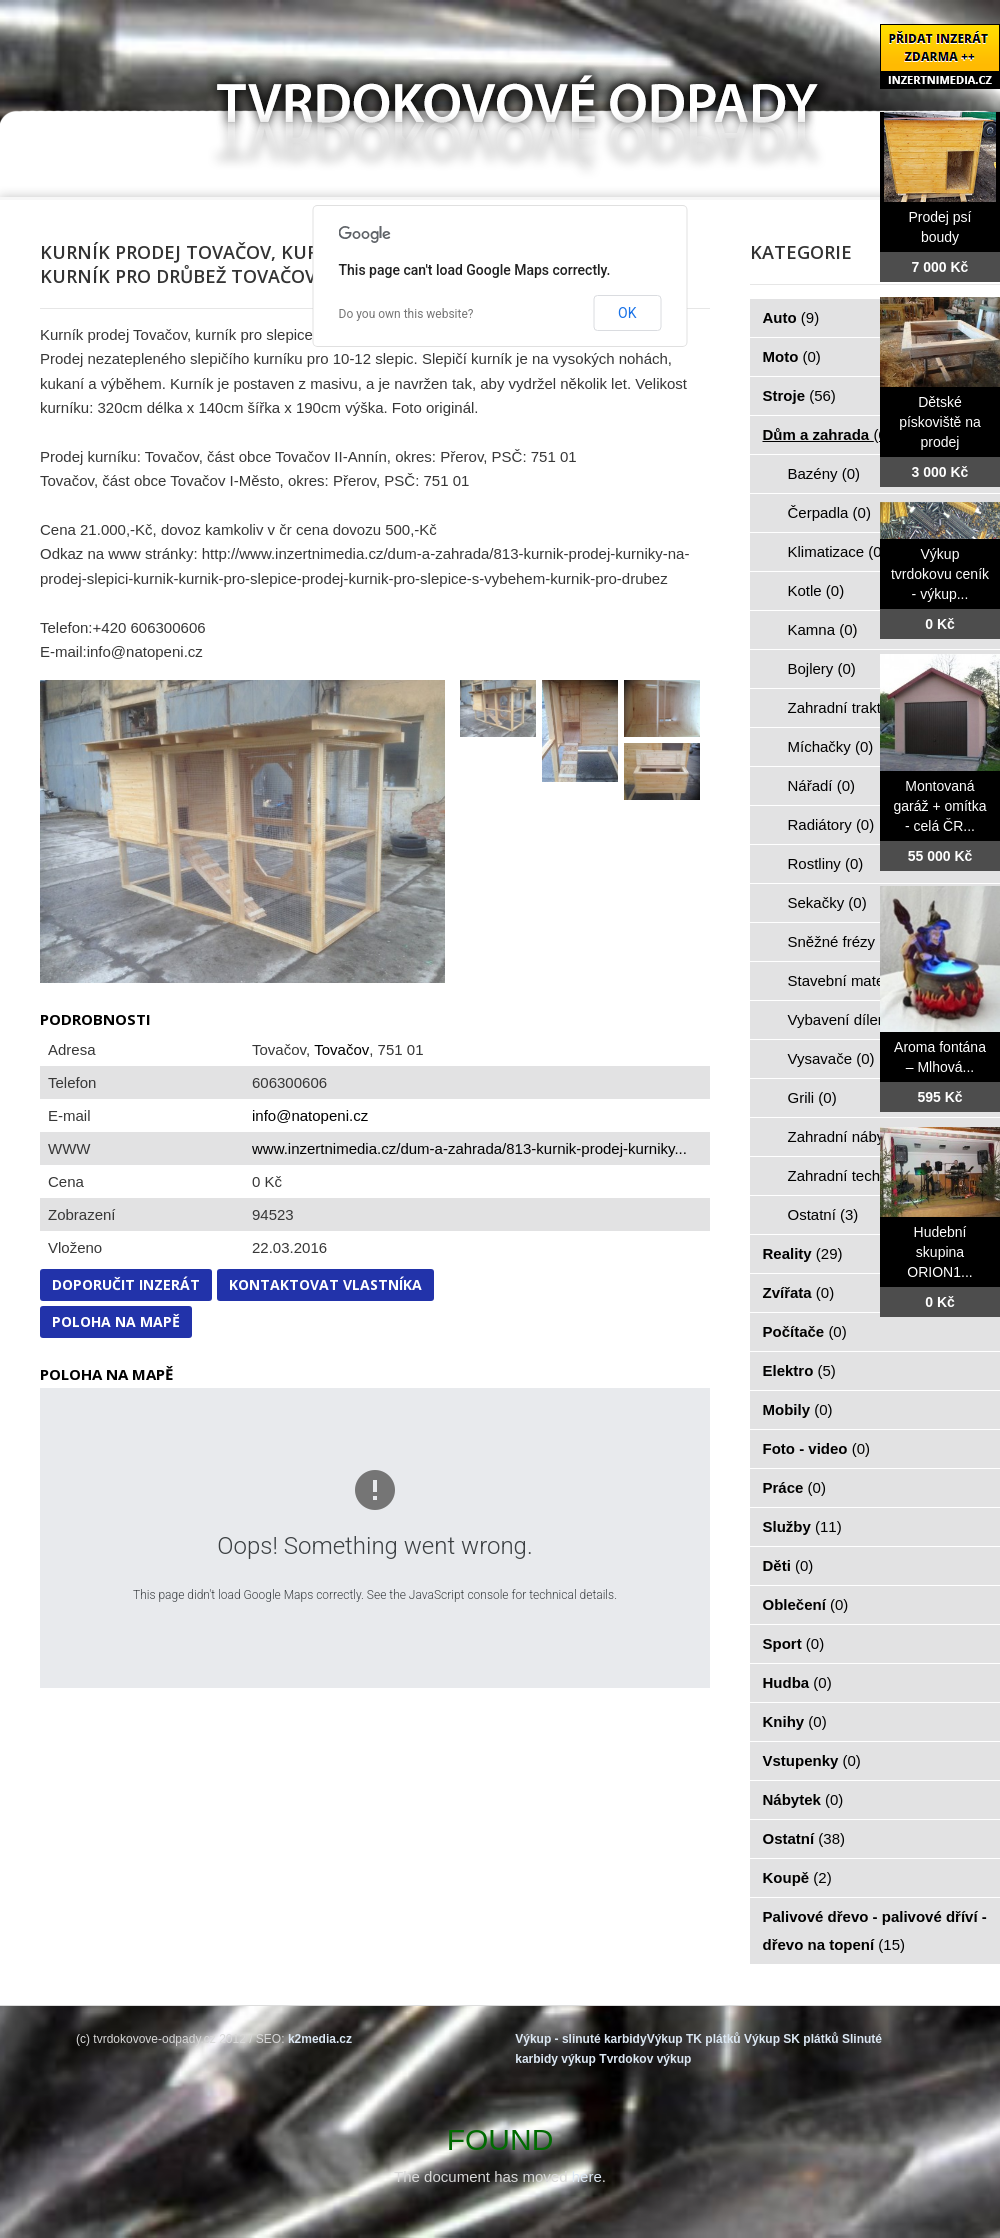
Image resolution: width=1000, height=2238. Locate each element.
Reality (803, 1253)
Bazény (824, 473)
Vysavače (831, 1058)
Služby (802, 1526)
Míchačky (831, 746)
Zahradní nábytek (857, 1136)
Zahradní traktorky (860, 707)
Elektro (799, 1370)
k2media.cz (320, 2039)
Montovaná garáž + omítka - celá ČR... (940, 806)
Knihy (795, 1721)
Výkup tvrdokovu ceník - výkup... (940, 574)
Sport (794, 1643)
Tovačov (341, 1049)
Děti (788, 1565)
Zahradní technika (859, 1175)
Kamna (823, 629)
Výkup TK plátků (694, 2039)
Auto (791, 317)
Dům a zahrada (827, 434)
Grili (812, 1097)
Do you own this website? (406, 314)
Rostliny (826, 863)
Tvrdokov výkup (645, 2059)
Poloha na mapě (116, 1321)
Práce (794, 1487)
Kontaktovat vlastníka (325, 1284)
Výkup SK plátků (791, 2039)
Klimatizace (837, 551)
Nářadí (822, 785)
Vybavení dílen (848, 1019)
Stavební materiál (857, 980)
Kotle (816, 590)
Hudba (797, 1682)
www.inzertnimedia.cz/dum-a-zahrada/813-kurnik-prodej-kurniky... (469, 1148)
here (587, 2176)
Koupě (797, 1877)
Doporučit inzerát (126, 1284)
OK (627, 313)
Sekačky (827, 902)
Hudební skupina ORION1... (939, 1252)
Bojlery (822, 668)
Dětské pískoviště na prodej (940, 422)
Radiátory (831, 824)
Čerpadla (829, 512)
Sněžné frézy (843, 941)
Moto (792, 356)
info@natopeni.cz (310, 1115)
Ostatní (823, 1214)
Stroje (799, 395)
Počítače (805, 1331)
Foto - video (817, 1448)
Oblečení (806, 1604)
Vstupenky (812, 1760)
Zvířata (799, 1292)
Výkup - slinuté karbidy (580, 2039)
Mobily (798, 1409)
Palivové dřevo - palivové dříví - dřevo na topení (875, 1930)
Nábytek (803, 1799)
